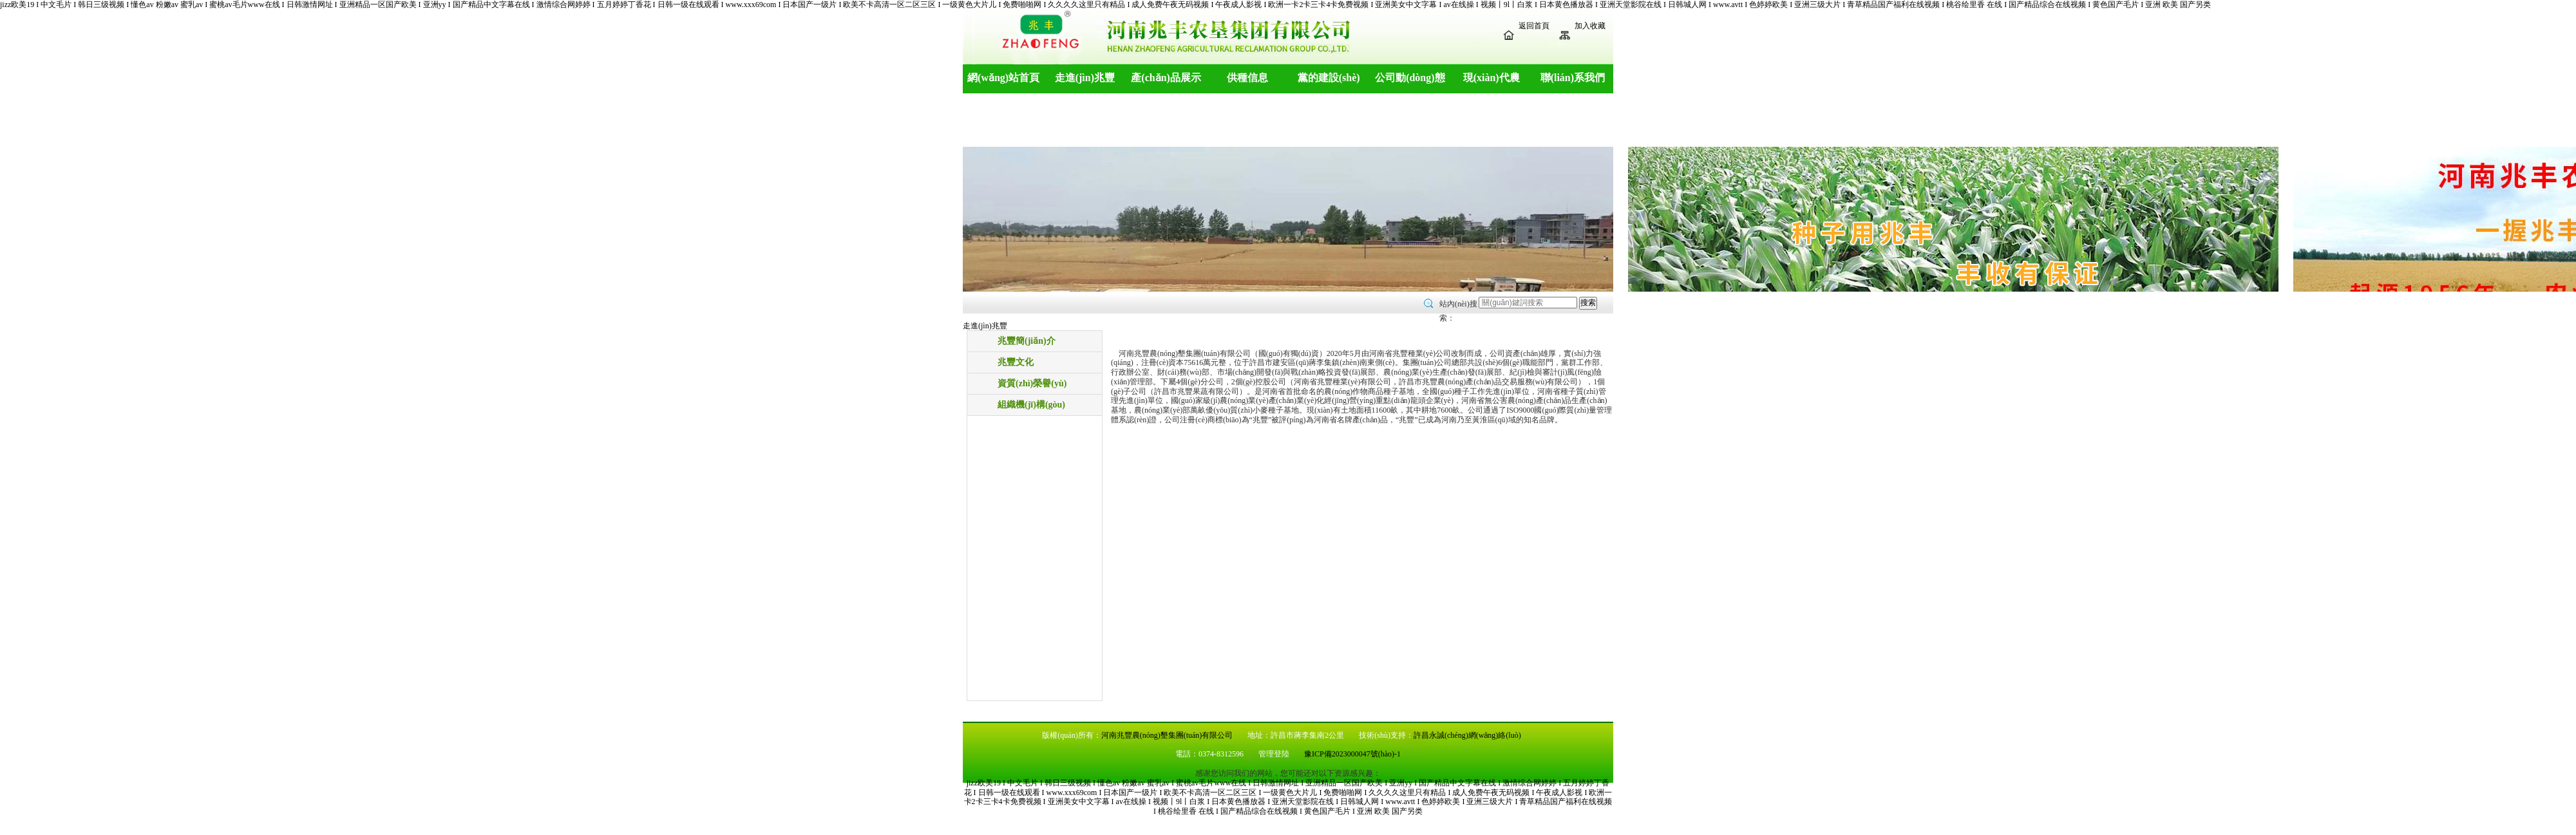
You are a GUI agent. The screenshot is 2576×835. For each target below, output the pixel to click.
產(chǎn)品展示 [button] (1166, 77)
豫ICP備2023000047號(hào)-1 (1352, 753)
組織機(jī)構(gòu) (1031, 404)
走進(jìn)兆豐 (985, 325)
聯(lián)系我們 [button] (1572, 77)
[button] (43, 155)
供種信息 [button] (1247, 77)
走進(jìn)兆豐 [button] (1085, 77)
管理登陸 (1274, 753)
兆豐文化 (1016, 362)
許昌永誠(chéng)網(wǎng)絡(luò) (1467, 735)
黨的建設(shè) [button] (1329, 77)
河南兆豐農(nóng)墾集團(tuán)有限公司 (1167, 735)
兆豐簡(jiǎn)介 (1027, 341)
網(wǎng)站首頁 (1003, 77)
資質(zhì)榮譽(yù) (1032, 383)
